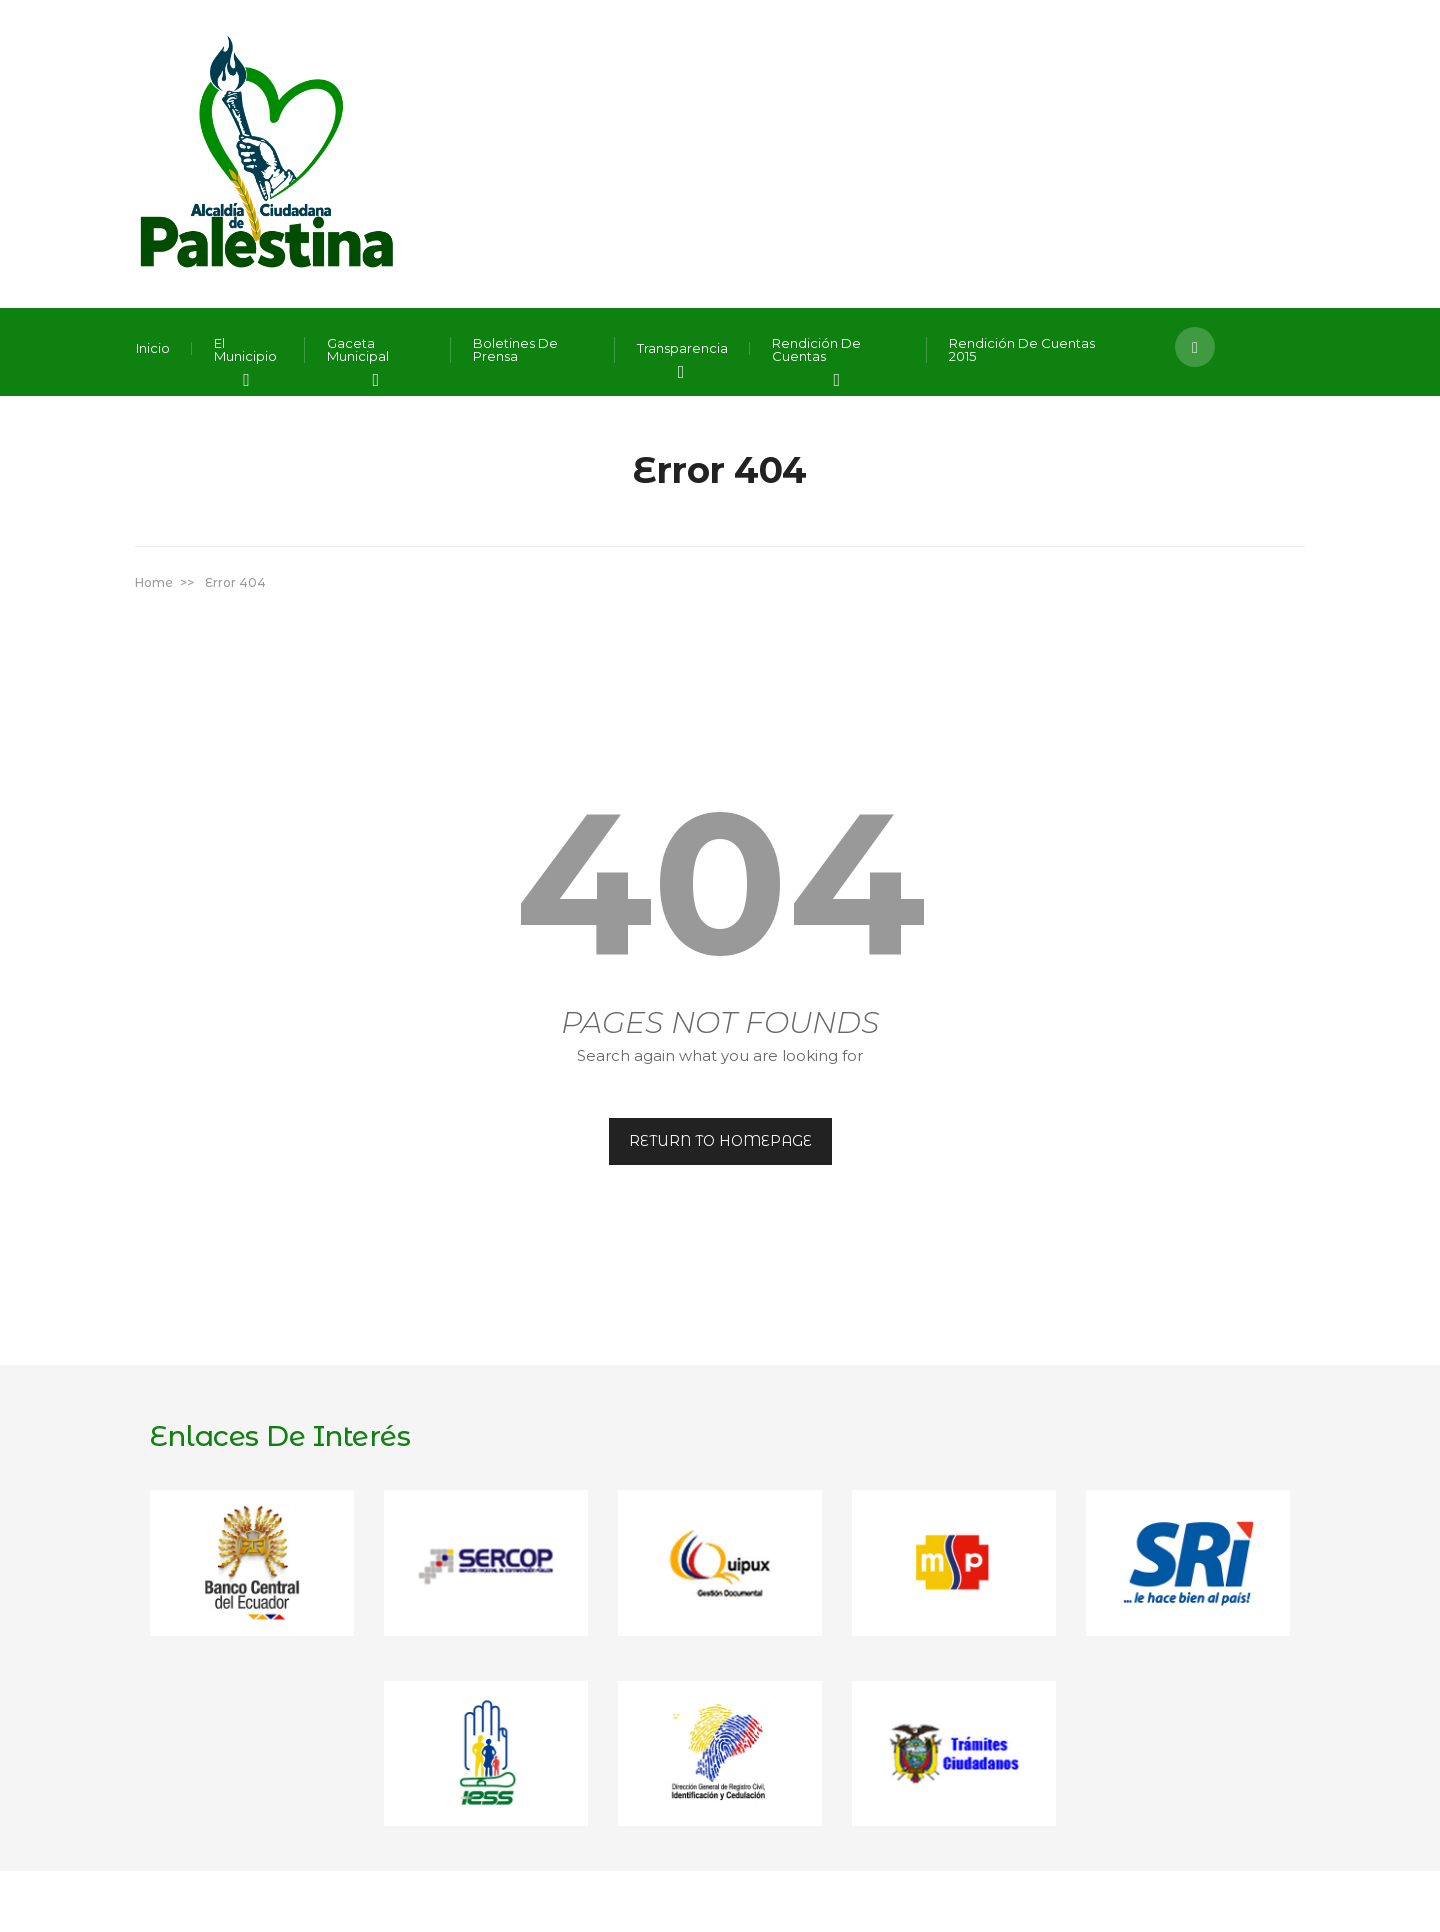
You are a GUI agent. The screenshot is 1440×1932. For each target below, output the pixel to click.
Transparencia (682, 348)
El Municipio (245, 350)
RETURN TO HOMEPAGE (720, 1141)
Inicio (153, 348)
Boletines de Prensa (515, 350)
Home (154, 582)
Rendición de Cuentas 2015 (1022, 350)
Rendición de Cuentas (816, 350)
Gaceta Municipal (358, 350)
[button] (1195, 347)
